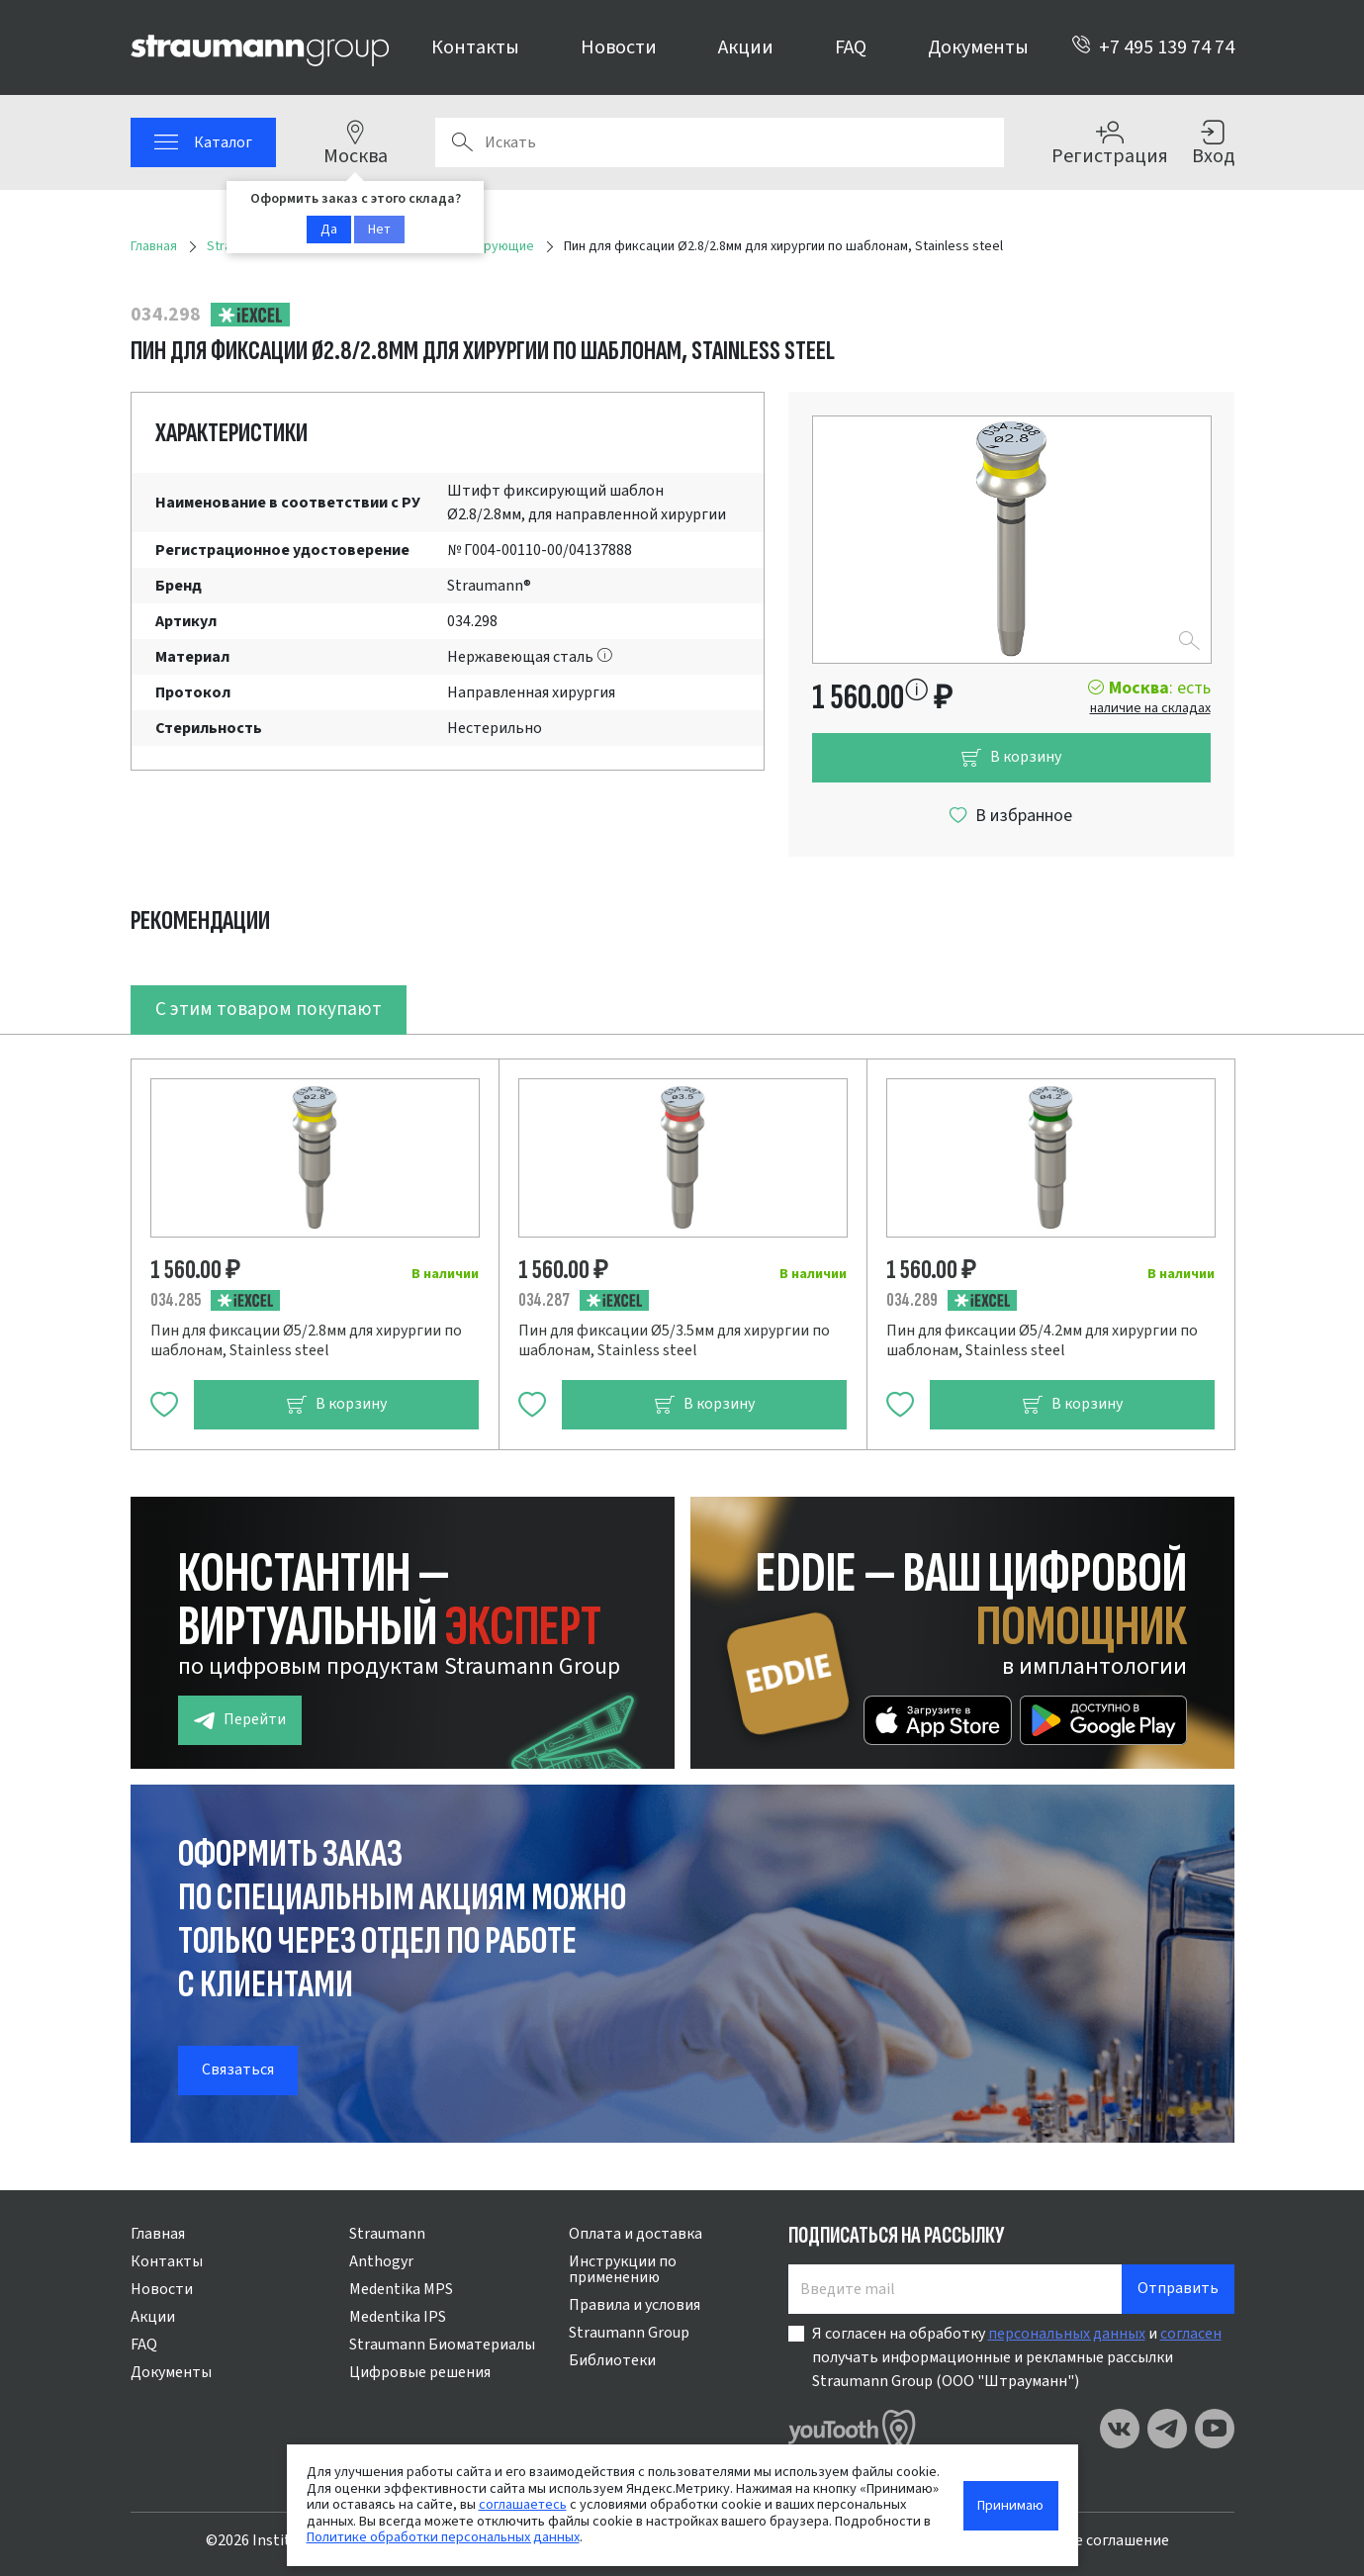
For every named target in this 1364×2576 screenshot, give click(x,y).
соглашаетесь (523, 2504)
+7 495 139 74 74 (1152, 47)
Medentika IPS (397, 2317)
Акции (745, 47)
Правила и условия (634, 2305)
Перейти (240, 1719)
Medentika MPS (401, 2289)
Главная (158, 2234)
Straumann (387, 2234)
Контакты (475, 47)
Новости (619, 47)
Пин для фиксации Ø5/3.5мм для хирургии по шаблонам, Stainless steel (674, 1340)
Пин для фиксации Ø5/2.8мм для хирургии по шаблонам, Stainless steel (306, 1340)
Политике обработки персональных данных (443, 2537)
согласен (1191, 2334)
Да (328, 229)
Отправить (1178, 2288)
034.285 (175, 1300)
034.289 (912, 1300)
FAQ (850, 47)
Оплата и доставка (635, 2234)
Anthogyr (381, 2261)
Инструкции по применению (623, 2269)
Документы (978, 47)
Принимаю (1010, 2505)
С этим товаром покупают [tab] (268, 1009)
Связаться (238, 2069)
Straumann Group (629, 2333)
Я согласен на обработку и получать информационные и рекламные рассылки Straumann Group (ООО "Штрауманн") (1017, 2357)
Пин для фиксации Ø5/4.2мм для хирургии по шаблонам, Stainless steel (1042, 1340)
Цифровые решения (420, 2372)
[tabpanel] (682, 1242)
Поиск (462, 142)
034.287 (544, 1300)
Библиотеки (612, 2360)
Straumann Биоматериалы (442, 2344)
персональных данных (1066, 2334)
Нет (379, 229)
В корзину (1010, 757)
